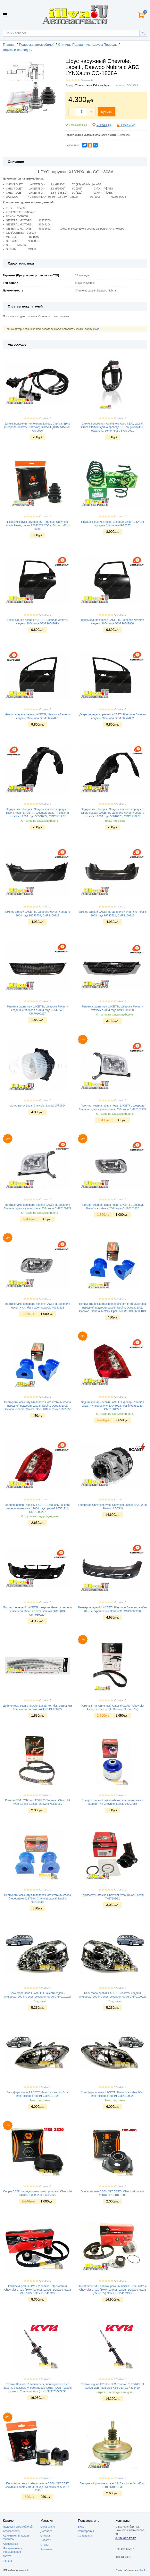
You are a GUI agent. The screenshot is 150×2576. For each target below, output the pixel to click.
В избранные (103, 124)
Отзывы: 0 (87, 80)
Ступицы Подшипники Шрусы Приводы (87, 44)
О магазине (47, 2526)
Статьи (44, 2544)
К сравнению (128, 125)
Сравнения (85, 2535)
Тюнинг (7, 2560)
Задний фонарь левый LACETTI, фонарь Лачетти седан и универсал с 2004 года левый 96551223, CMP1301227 (112, 1406)
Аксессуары (10, 2543)
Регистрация (86, 2531)
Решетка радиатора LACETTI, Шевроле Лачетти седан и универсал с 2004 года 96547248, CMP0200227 (37, 1010)
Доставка (46, 2531)
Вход (96, 329)
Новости (45, 2540)
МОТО (7, 2556)
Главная (9, 44)
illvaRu (143, 2570)
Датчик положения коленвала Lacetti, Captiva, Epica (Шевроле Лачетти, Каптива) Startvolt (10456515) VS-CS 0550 (37, 427)
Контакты (46, 2549)
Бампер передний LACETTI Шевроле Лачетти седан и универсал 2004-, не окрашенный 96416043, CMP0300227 (37, 1611)
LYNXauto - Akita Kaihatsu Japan (92, 85)
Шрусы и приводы (16, 50)
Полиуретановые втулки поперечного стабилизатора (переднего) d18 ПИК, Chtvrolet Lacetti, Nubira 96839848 (37, 1898)
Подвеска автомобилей (36, 44)
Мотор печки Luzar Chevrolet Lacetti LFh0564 (37, 1105)
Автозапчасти (11, 2531)
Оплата (45, 2535)
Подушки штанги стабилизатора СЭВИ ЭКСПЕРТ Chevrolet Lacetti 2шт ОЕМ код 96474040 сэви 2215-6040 (37, 2487)
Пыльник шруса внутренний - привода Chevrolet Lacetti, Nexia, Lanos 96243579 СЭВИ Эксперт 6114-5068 (37, 525)
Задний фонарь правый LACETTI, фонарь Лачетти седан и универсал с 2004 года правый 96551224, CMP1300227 (37, 1508)
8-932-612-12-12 (125, 2538)
